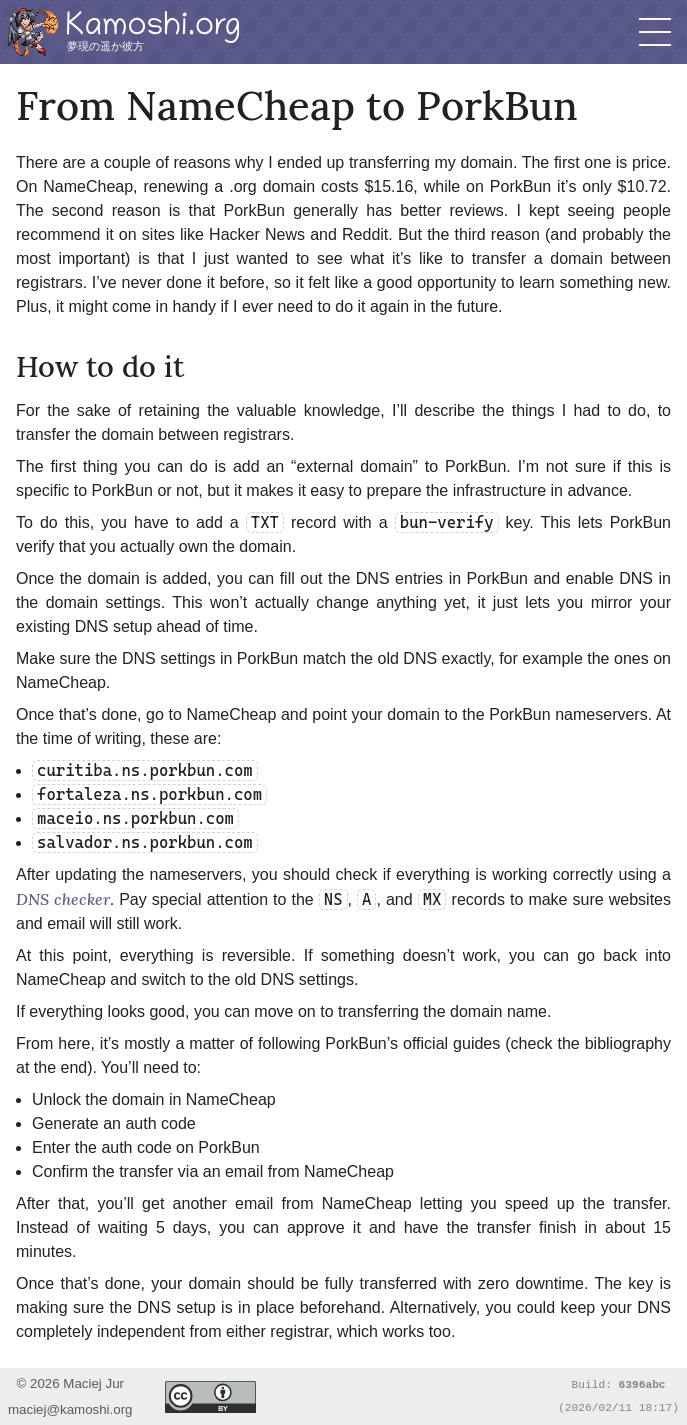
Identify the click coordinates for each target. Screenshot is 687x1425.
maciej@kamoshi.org (70, 1409)
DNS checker (63, 899)
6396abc (642, 1383)
